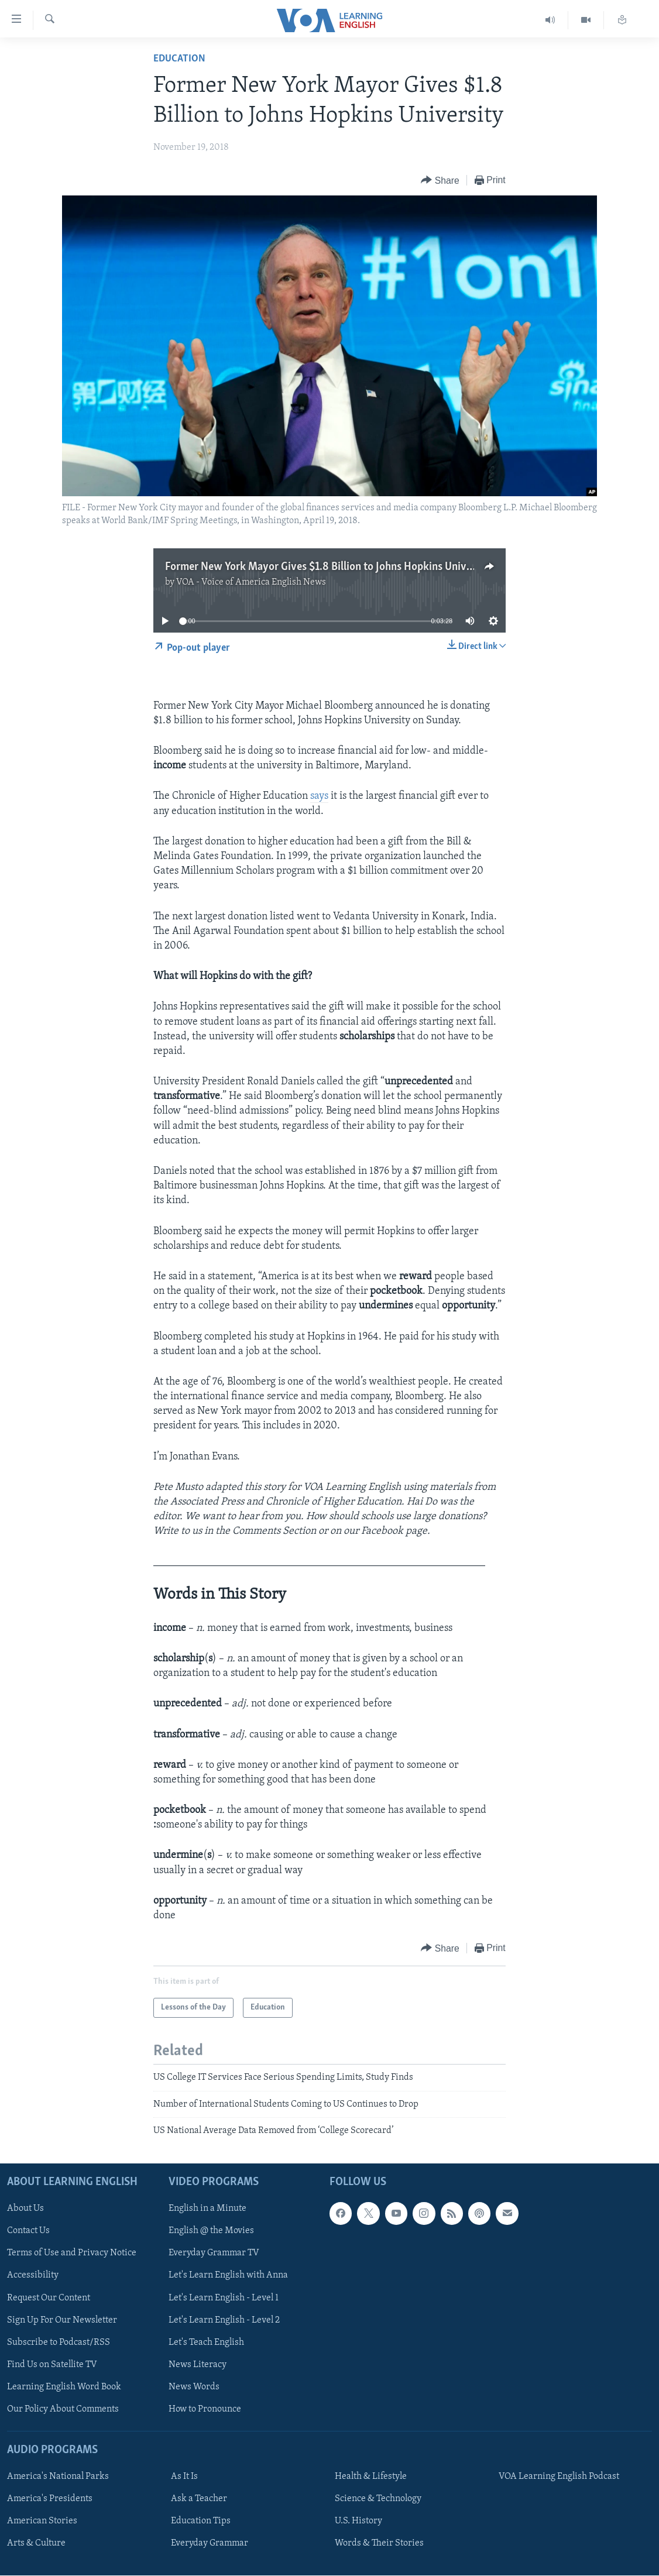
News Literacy (197, 2364)
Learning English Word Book (64, 2387)
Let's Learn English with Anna (228, 2275)
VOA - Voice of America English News (251, 582)
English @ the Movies (211, 2231)
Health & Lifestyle (371, 2477)
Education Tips (201, 2521)
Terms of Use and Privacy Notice (71, 2253)
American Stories (42, 2521)
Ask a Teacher (199, 2499)
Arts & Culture (36, 2543)
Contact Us (28, 2231)
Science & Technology (378, 2499)
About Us (25, 2209)
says (319, 796)
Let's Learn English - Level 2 (224, 2320)
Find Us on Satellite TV (52, 2364)
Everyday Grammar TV (214, 2253)
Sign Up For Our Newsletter (62, 2320)
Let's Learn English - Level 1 (224, 2298)
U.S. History (358, 2521)
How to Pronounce (205, 2409)
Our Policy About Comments (63, 2409)
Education (179, 58)
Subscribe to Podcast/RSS (58, 2342)
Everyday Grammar (209, 2543)
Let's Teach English (206, 2342)
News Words (194, 2387)
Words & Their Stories (379, 2543)
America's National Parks (58, 2477)
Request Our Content (48, 2298)
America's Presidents (49, 2499)
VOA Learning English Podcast (559, 2477)
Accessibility (33, 2275)
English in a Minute (207, 2209)
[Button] (440, 180)
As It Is (184, 2477)
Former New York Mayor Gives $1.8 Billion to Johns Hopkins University (329, 567)
